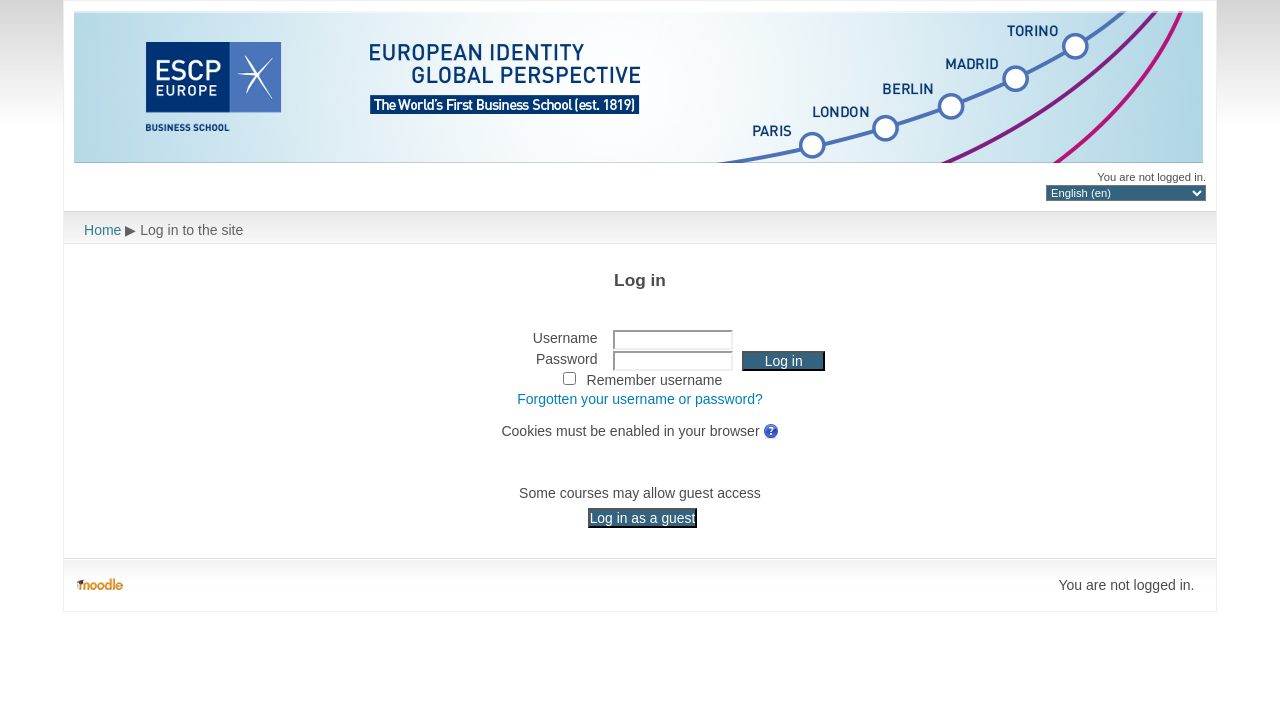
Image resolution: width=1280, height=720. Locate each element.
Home (102, 230)
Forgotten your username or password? (640, 399)
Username (565, 338)
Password (567, 359)
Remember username (655, 380)
